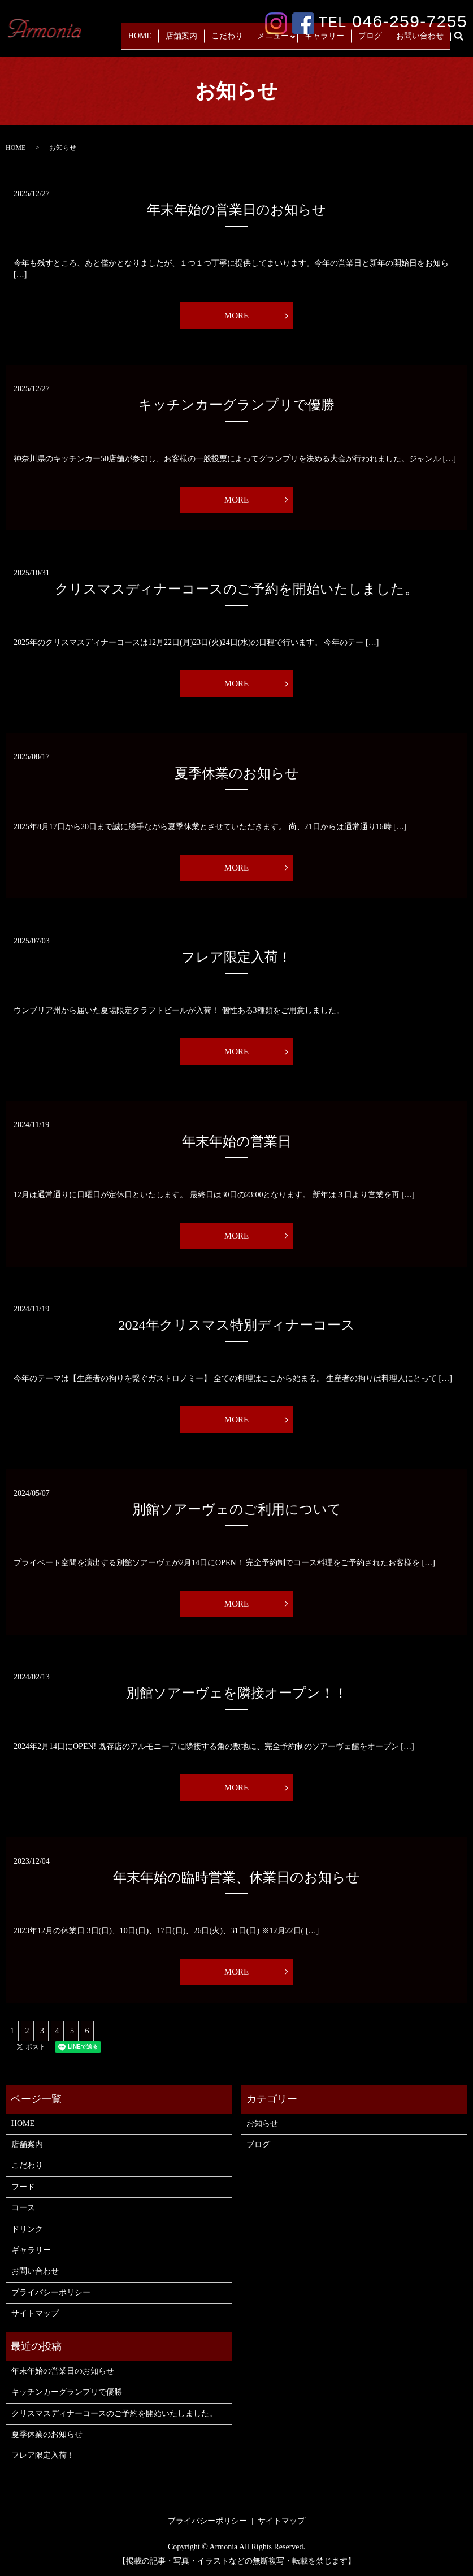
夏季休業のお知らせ (237, 773)
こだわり (248, 40)
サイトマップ (35, 2313)
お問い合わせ (422, 40)
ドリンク (27, 2229)
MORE (236, 315)
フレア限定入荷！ (236, 957)
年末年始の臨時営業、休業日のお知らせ (236, 1877)
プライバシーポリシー (50, 2292)
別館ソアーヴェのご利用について (236, 1509)
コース (23, 2207)
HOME (173, 40)
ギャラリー (339, 40)
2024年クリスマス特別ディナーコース (237, 1325)
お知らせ (262, 2123)
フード (23, 2187)
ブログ (379, 40)
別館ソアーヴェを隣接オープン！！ (237, 1693)
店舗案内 (209, 40)
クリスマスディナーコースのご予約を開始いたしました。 (236, 589)
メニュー (288, 40)
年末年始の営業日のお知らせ (236, 209)
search (465, 41)
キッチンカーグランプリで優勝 (236, 404)
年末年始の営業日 (236, 1141)
